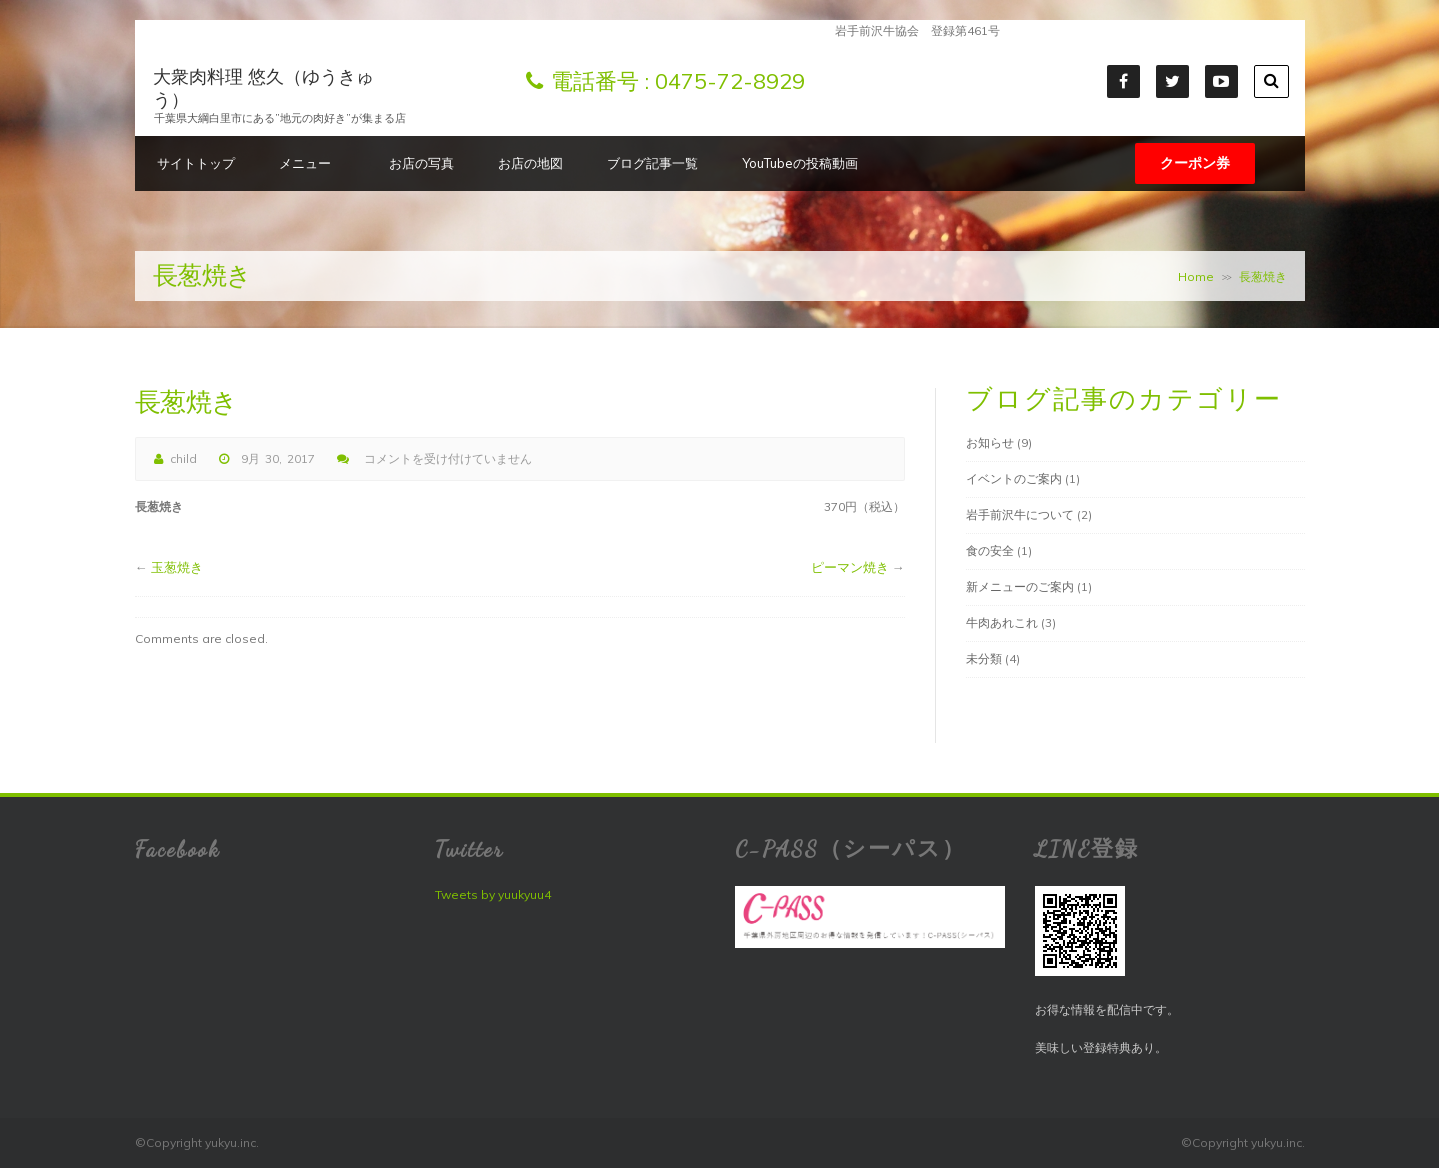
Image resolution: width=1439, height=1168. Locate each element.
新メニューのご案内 (1020, 586)
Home (1196, 276)
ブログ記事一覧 (652, 163)
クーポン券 (1195, 163)
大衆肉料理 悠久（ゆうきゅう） (263, 88)
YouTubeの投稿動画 (800, 163)
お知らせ (990, 442)
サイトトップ (196, 163)
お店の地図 (530, 163)
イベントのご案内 (1014, 478)
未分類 (984, 658)
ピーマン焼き (850, 567)
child (183, 458)
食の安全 (990, 550)
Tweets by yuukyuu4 (493, 894)
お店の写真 (421, 163)
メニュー (312, 163)
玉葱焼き (177, 567)
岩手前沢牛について (1020, 514)
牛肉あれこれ (1002, 622)
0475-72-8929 (730, 81)
